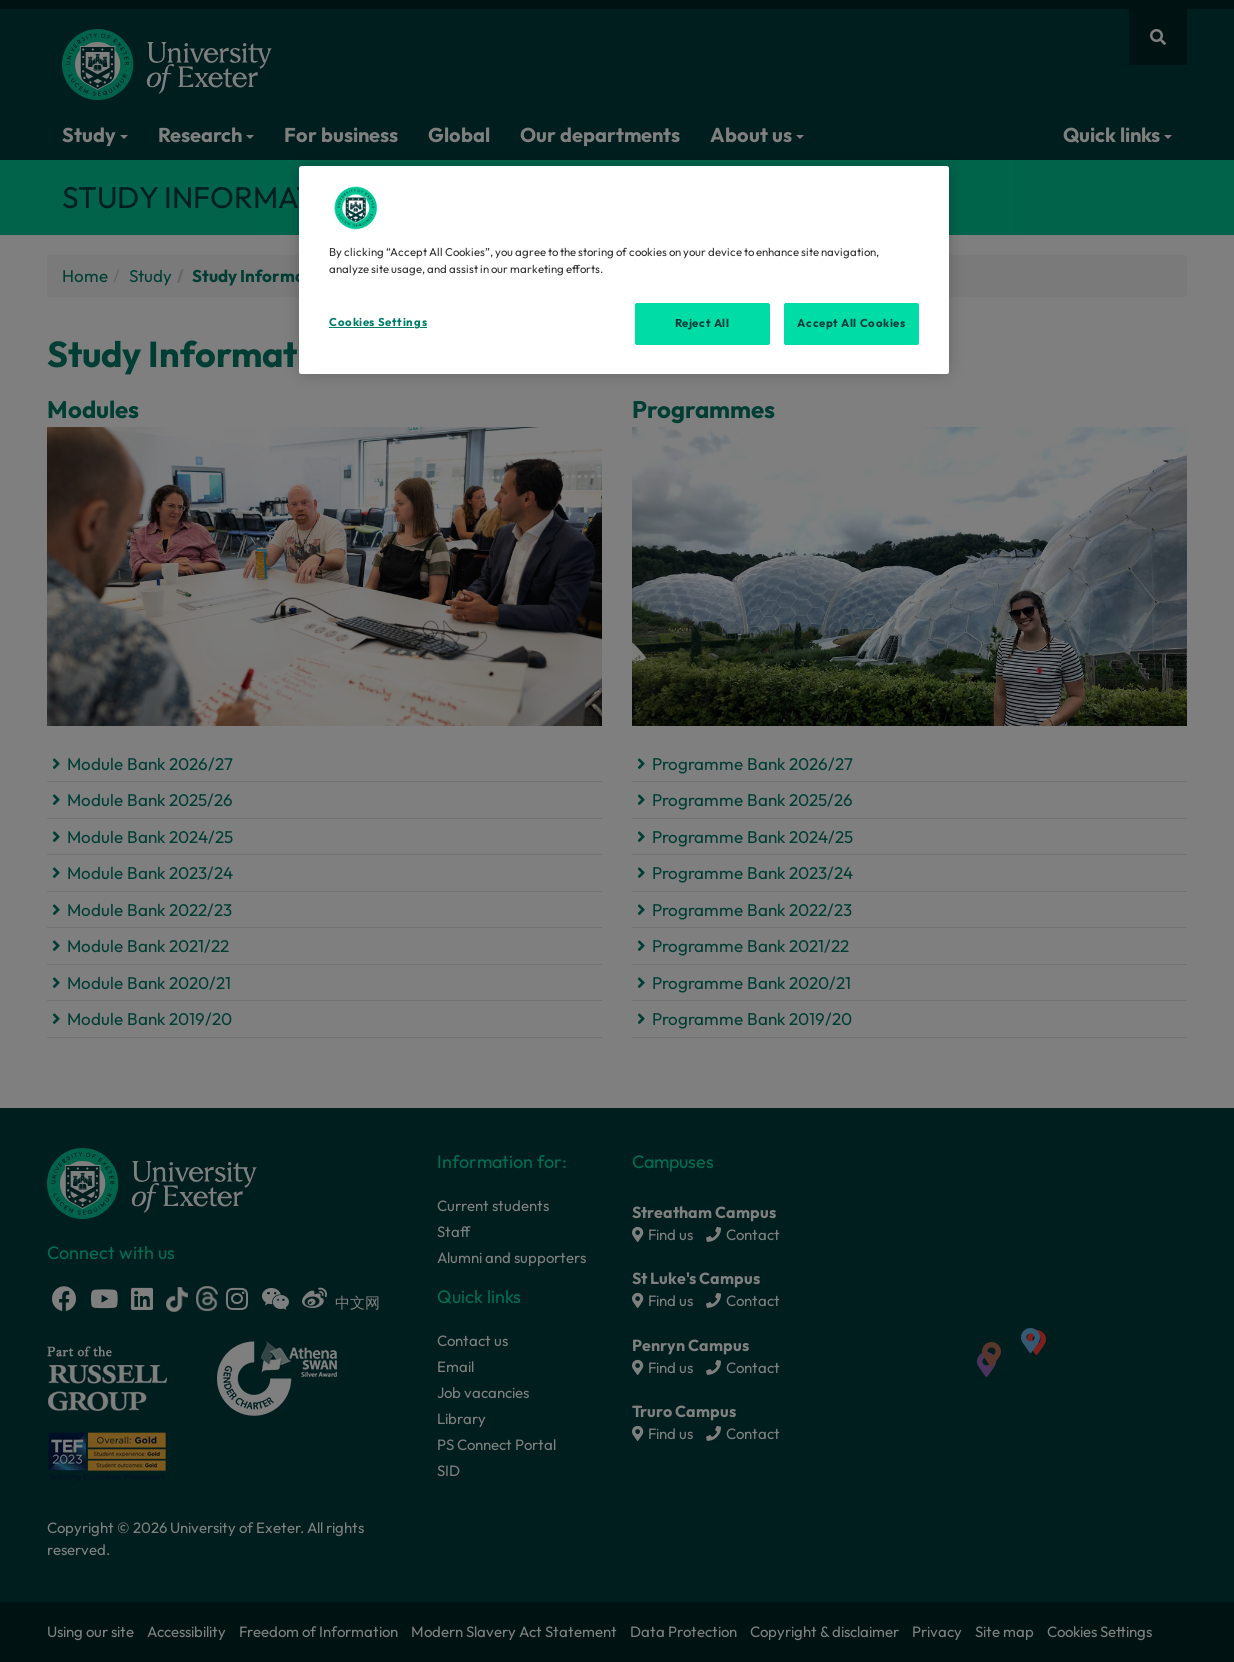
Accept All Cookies (851, 323)
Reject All (702, 323)
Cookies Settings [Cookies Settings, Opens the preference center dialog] (378, 322)
